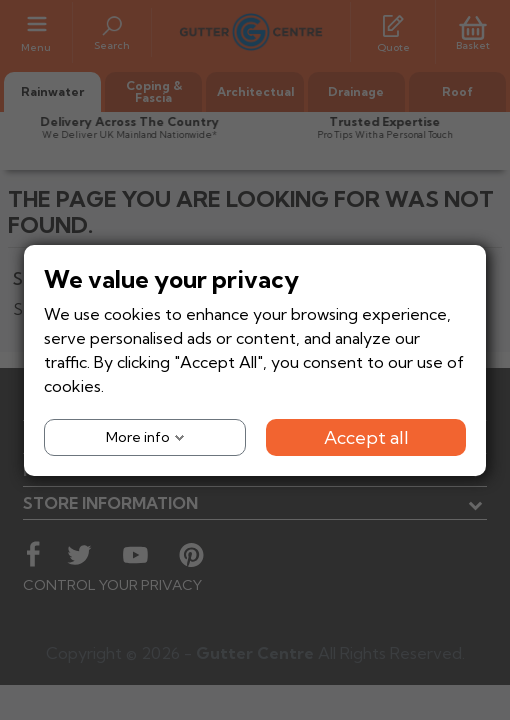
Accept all (366, 436)
